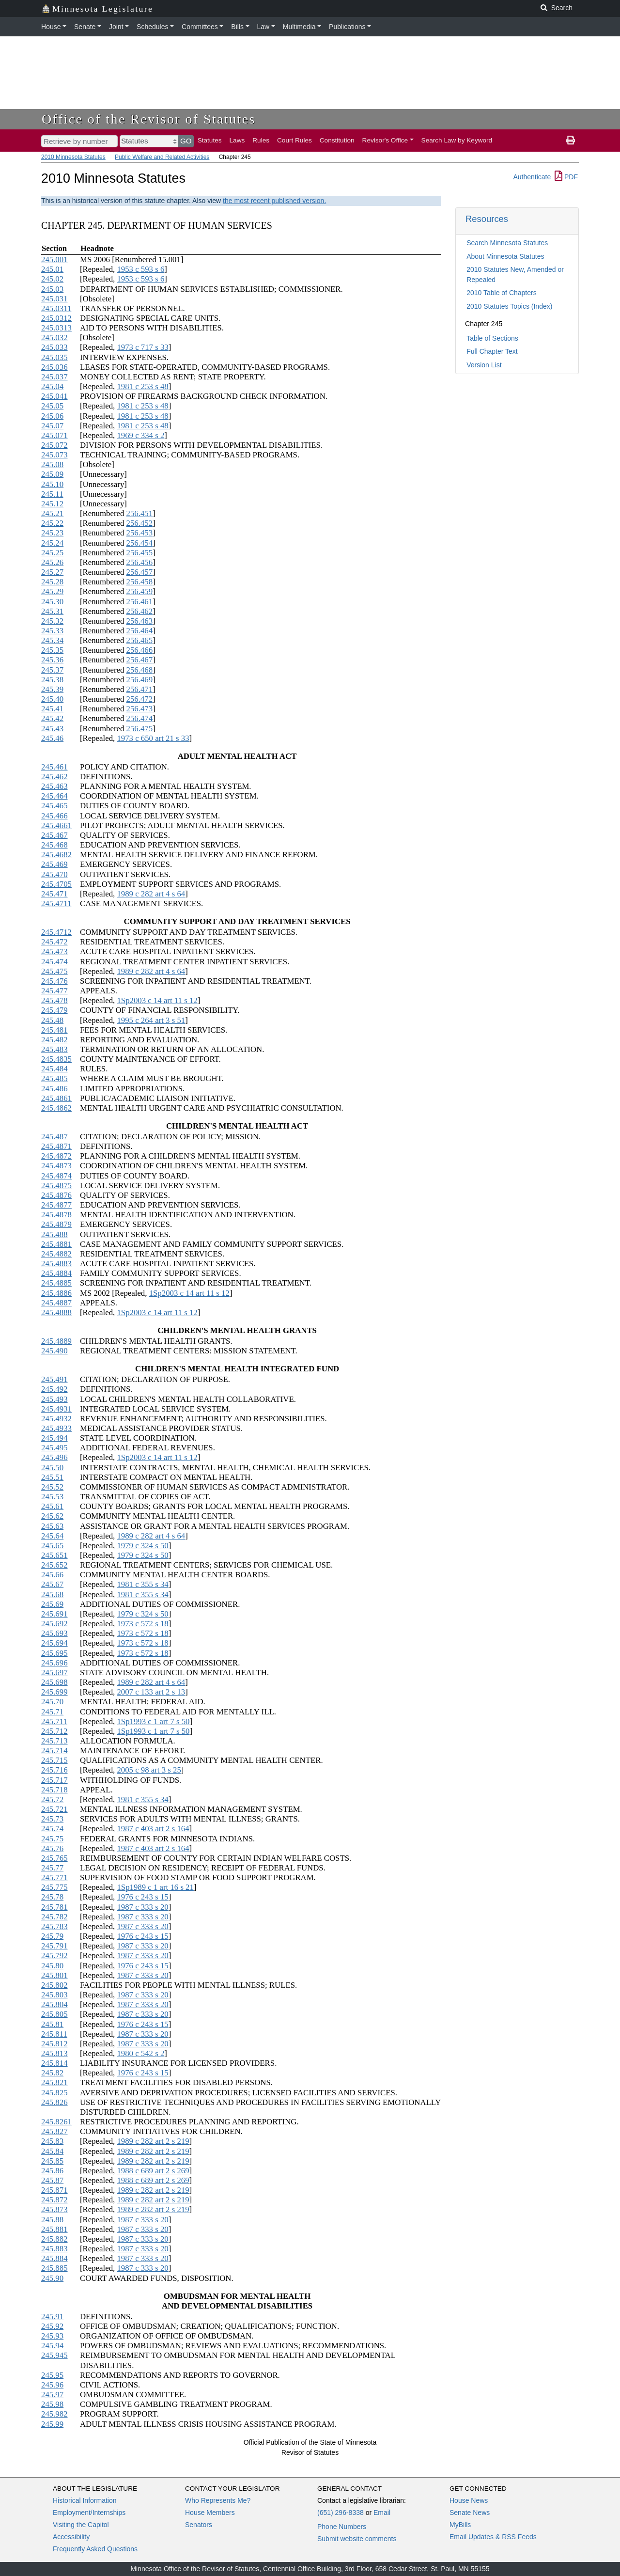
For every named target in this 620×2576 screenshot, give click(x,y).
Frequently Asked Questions (95, 2549)
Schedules (152, 27)
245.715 (54, 1760)
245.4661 (56, 825)
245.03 (52, 289)
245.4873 (56, 1165)
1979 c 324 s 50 (142, 1545)
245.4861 (56, 1098)
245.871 (54, 2190)
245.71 (52, 1711)
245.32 (52, 621)
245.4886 (56, 1293)
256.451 (139, 513)
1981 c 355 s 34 (142, 1584)
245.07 (52, 425)
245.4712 (56, 932)
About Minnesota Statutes (505, 256)
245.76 (52, 1848)
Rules (260, 140)
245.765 (54, 1858)
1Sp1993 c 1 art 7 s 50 (153, 1721)
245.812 (54, 2043)
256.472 (139, 699)
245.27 (52, 572)
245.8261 (56, 2121)
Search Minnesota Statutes (507, 243)
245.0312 (56, 318)
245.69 (52, 1604)
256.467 (139, 659)
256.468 (139, 670)
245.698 (54, 1682)
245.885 (54, 2268)
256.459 (139, 591)
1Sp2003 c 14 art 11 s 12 (157, 1000)
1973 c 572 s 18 (142, 1623)
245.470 (54, 874)
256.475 (139, 728)
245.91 (52, 2316)
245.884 (54, 2258)
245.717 (54, 1780)
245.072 (54, 445)
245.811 (54, 2034)
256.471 (139, 689)
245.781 (54, 1907)
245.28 (52, 581)
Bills (237, 27)
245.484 (54, 1068)
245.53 (52, 1496)
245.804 (54, 2004)
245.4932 (56, 1418)
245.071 (54, 435)
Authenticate (532, 177)
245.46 (52, 738)
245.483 (54, 1049)
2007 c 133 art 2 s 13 (151, 1691)
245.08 (52, 464)
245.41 (52, 708)
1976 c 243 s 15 (142, 1896)
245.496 (54, 1457)
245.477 (54, 990)
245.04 (52, 386)
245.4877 (56, 1204)
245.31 (52, 611)
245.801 (54, 1975)
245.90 (52, 2278)
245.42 (52, 718)
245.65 (52, 1545)
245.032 (54, 337)
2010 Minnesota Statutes (73, 157)
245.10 (52, 484)
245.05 (52, 405)
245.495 (54, 1447)
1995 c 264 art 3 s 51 (151, 1020)
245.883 (54, 2248)
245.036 (54, 367)
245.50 (52, 1467)
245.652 (54, 1565)
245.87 (52, 2180)
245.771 (54, 1877)
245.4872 (56, 1156)
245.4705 (56, 884)
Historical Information (85, 2500)
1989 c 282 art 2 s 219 (153, 2141)
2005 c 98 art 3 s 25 (149, 1770)
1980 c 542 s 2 (140, 2053)
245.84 (52, 2151)
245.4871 (56, 1146)
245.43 (52, 728)
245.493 (54, 1399)
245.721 (54, 1809)
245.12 (52, 503)
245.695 (54, 1653)
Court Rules (294, 140)
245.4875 (56, 1185)
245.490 (54, 1350)
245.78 (52, 1896)
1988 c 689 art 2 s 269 (153, 2170)
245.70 (52, 1701)
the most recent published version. (274, 200)
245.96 (52, 2384)
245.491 (54, 1379)
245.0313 (56, 327)
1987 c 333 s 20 (142, 1907)
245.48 (52, 1020)
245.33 (52, 630)
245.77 (52, 1867)
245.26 (52, 562)
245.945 (54, 2355)
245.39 (52, 689)
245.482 (54, 1039)
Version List (483, 365)
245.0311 (56, 308)
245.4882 (56, 1253)
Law (263, 27)
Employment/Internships (89, 2512)
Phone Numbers (341, 2526)
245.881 (54, 2229)
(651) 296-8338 (340, 2512)
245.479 (54, 1010)
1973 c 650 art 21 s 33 (153, 738)
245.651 (54, 1555)
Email (381, 2512)
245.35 (52, 650)
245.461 (54, 766)
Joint (116, 27)
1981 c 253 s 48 (142, 386)
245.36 (52, 659)
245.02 (52, 278)
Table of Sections (492, 338)
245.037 (54, 376)
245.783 (54, 1926)
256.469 (139, 679)
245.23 (52, 532)
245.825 (54, 2092)
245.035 (54, 357)
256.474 (139, 718)
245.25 (52, 552)
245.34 (52, 640)
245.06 (52, 416)
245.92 (52, 2326)
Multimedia (299, 27)
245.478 (54, 1000)
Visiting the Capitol (81, 2525)
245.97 (52, 2394)
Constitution (337, 140)
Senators (198, 2525)
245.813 (54, 2053)
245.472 (54, 941)
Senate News (470, 2512)
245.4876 (56, 1195)
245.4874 (56, 1175)
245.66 (52, 1574)
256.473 (139, 708)
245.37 (52, 670)
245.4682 (56, 854)
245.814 (54, 2063)
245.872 (54, 2199)
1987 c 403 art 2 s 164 (153, 1828)
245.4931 (56, 1409)
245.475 (54, 971)
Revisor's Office (385, 140)
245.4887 (56, 1302)
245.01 (52, 269)
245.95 (52, 2375)
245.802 (54, 1985)
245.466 (54, 815)
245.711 (54, 1721)
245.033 (54, 347)
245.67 (52, 1584)
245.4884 (56, 1273)
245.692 (54, 1623)
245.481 (54, 1030)
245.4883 (56, 1263)
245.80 (52, 1965)
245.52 (52, 1487)
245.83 (52, 2141)
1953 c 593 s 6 (140, 269)
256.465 (139, 640)
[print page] (570, 140)
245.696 (54, 1662)
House (51, 27)
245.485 (54, 1078)
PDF (566, 177)
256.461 (139, 601)
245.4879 (56, 1224)
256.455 (139, 552)
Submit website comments (356, 2539)
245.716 (54, 1770)
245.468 (54, 844)
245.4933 (56, 1428)
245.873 (54, 2209)
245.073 (54, 454)
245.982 (54, 2414)
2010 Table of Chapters (501, 293)
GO (186, 141)
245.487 (54, 1136)
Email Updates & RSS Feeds (493, 2537)
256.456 (139, 562)
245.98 (52, 2404)
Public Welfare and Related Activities (162, 157)
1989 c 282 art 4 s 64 (151, 893)
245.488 (54, 1234)
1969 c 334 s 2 (140, 435)
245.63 (52, 1526)
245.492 (54, 1389)
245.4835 (56, 1059)
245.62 (52, 1516)
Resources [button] (486, 219)
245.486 (54, 1088)
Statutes (210, 140)
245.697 (54, 1672)
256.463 (139, 621)
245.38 (52, 679)
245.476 (54, 981)
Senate (84, 27)
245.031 (54, 298)
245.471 (54, 893)
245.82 (52, 2072)
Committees (200, 27)
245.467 (54, 835)
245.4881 (56, 1244)
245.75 (52, 1838)
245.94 (52, 2345)
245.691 (54, 1613)
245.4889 (56, 1341)
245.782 (54, 1916)
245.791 (54, 1945)
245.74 (52, 1828)
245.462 (54, 776)
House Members (210, 2512)
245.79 (52, 1936)
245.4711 (56, 903)
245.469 (54, 864)
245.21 (52, 513)
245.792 (54, 1955)
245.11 (52, 494)
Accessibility (71, 2537)
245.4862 (56, 1108)
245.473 (54, 951)
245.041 (54, 396)
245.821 (54, 2082)
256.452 (139, 523)
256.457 (139, 572)
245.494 (54, 1438)
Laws (237, 140)
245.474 (54, 961)
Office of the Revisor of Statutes (149, 118)
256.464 (139, 630)
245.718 (54, 1789)
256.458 (139, 581)
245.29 (52, 591)
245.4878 (56, 1214)
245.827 (54, 2131)
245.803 (54, 1994)
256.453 (139, 532)
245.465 (54, 805)
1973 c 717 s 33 (142, 347)
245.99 (52, 2424)
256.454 (139, 543)
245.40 (52, 699)
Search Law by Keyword (457, 140)
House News (469, 2500)
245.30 (52, 601)
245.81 (52, 2024)
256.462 (139, 611)
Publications (347, 27)
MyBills (460, 2525)
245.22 (52, 523)
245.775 (54, 1887)
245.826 (54, 2102)
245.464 (54, 796)
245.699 (54, 1691)
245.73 (52, 1818)
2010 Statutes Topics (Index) (509, 306)
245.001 (54, 259)
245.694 (54, 1643)
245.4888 (56, 1312)
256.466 (139, 650)
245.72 (52, 1799)
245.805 (54, 2014)
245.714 (54, 1750)
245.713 (54, 1740)
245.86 (52, 2170)
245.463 (54, 786)
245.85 (52, 2161)
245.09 (52, 474)
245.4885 (56, 1283)
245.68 (52, 1594)
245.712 (54, 1731)
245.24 (52, 543)
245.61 (52, 1506)
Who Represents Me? (217, 2500)
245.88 (52, 2219)
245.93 (52, 2335)
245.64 (52, 1535)
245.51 (52, 1477)
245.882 (54, 2239)
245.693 (54, 1633)
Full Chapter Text (492, 351)
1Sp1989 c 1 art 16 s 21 (155, 1887)
